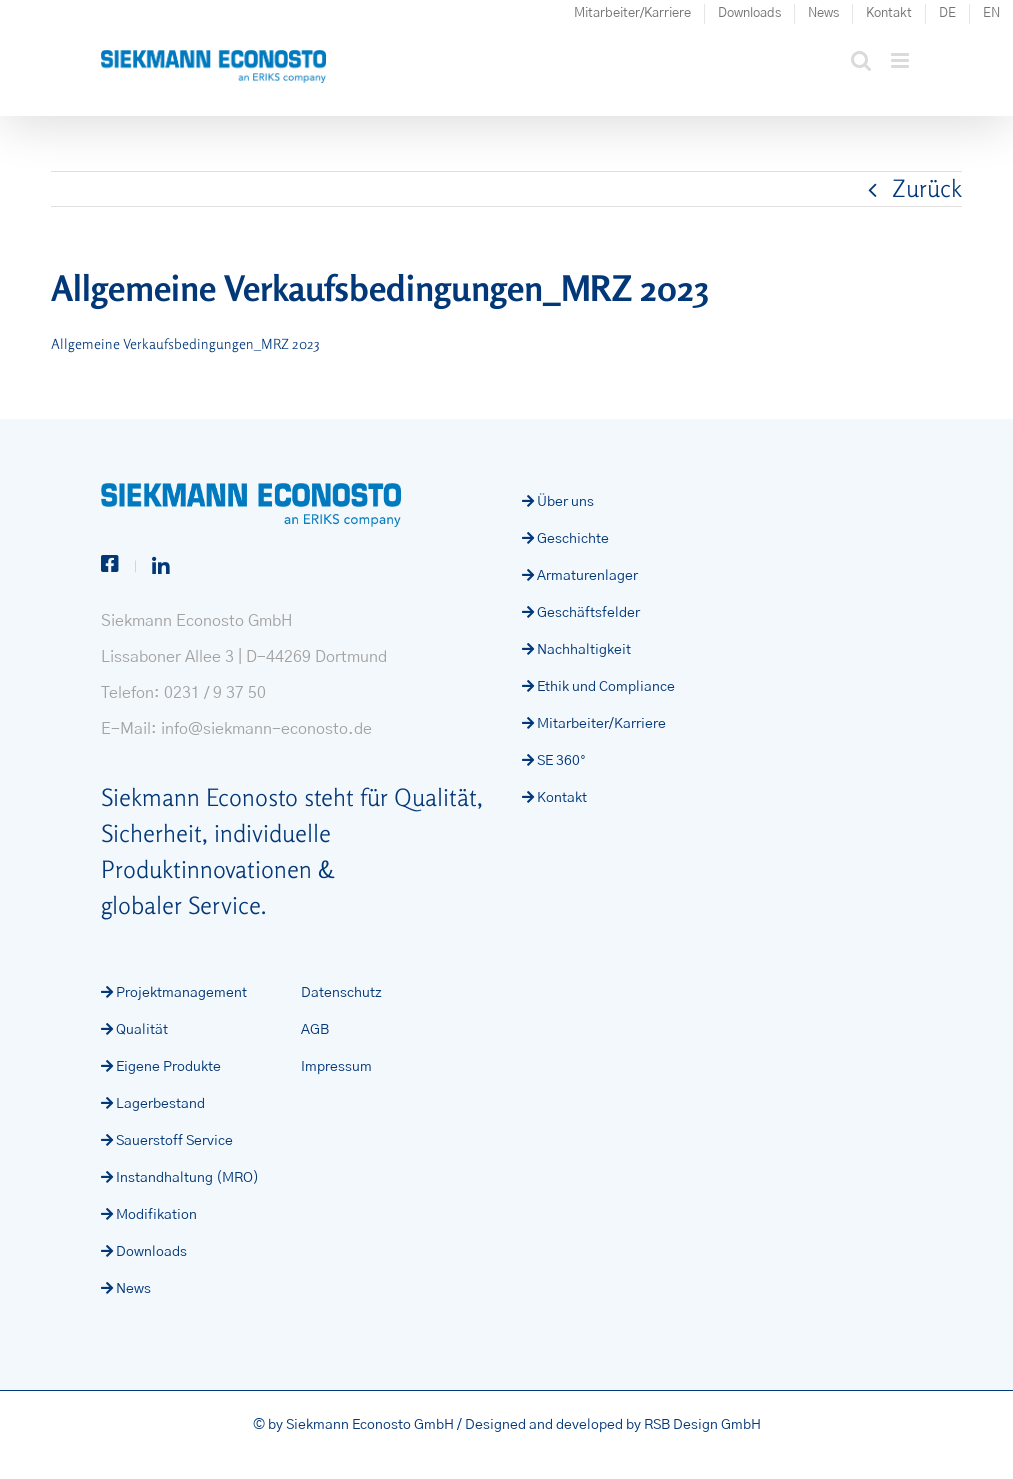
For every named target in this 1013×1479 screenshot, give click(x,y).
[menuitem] (947, 14)
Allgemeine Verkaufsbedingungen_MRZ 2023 (185, 343)
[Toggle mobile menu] (901, 60)
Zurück (927, 188)
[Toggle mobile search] (861, 60)
